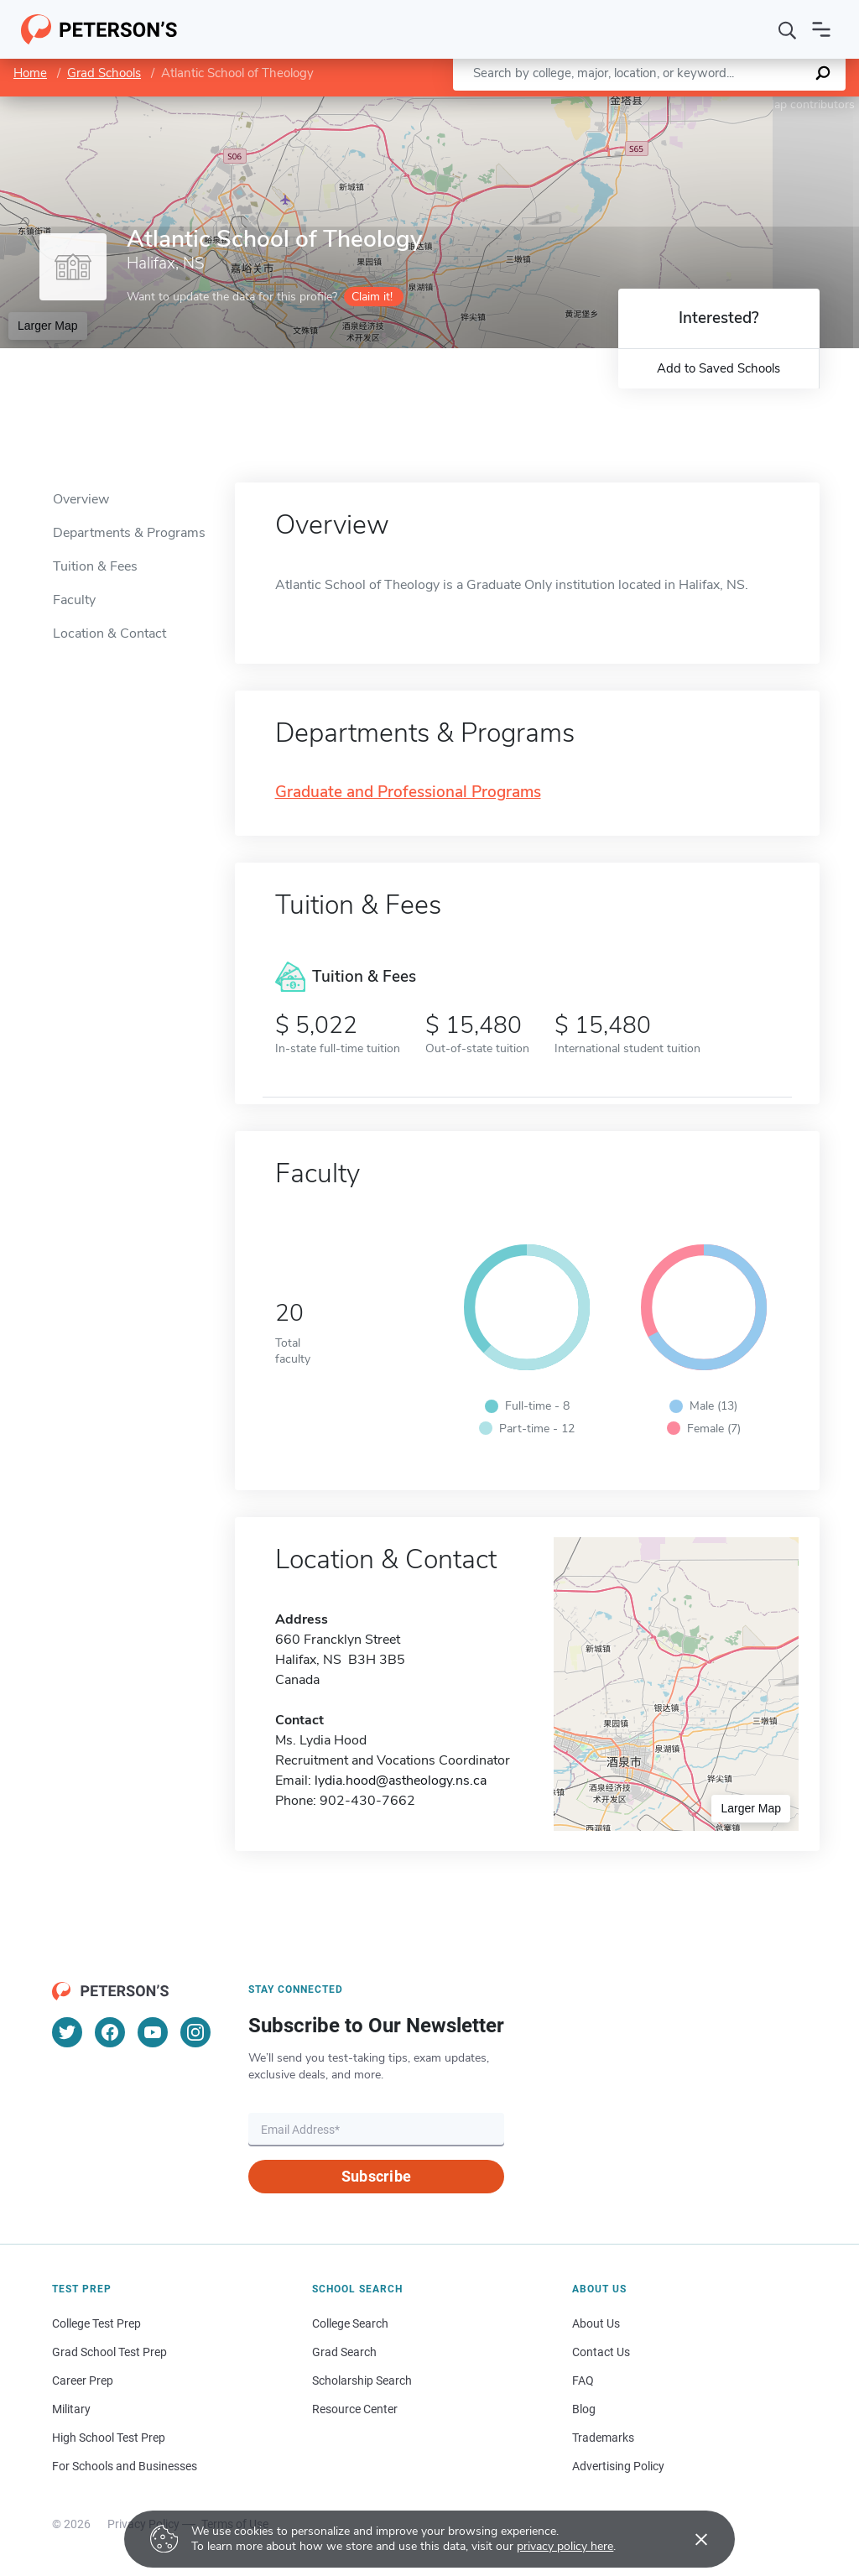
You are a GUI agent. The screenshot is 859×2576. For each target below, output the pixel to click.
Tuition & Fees (95, 566)
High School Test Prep (108, 2437)
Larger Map (48, 325)
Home (30, 73)
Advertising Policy (618, 2466)
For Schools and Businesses (124, 2466)
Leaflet (656, 104)
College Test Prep (96, 2323)
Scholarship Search (362, 2380)
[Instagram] (195, 2032)
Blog (584, 2409)
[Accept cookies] (689, 2539)
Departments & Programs (129, 533)
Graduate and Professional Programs (408, 792)
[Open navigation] (821, 29)
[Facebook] (110, 2032)
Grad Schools (104, 73)
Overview (81, 499)
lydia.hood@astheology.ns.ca (401, 1780)
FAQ (583, 2380)
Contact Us (601, 2352)
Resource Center (355, 2409)
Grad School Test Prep (109, 2352)
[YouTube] (153, 2032)
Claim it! (372, 297)
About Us (596, 2323)
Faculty (74, 600)
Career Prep (82, 2380)
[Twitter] (67, 2032)
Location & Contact (109, 633)
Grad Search (344, 2352)
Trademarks (603, 2437)
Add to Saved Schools (718, 368)
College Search (350, 2323)
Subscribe (376, 2176)
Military (71, 2409)
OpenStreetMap (745, 104)
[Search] (787, 29)
